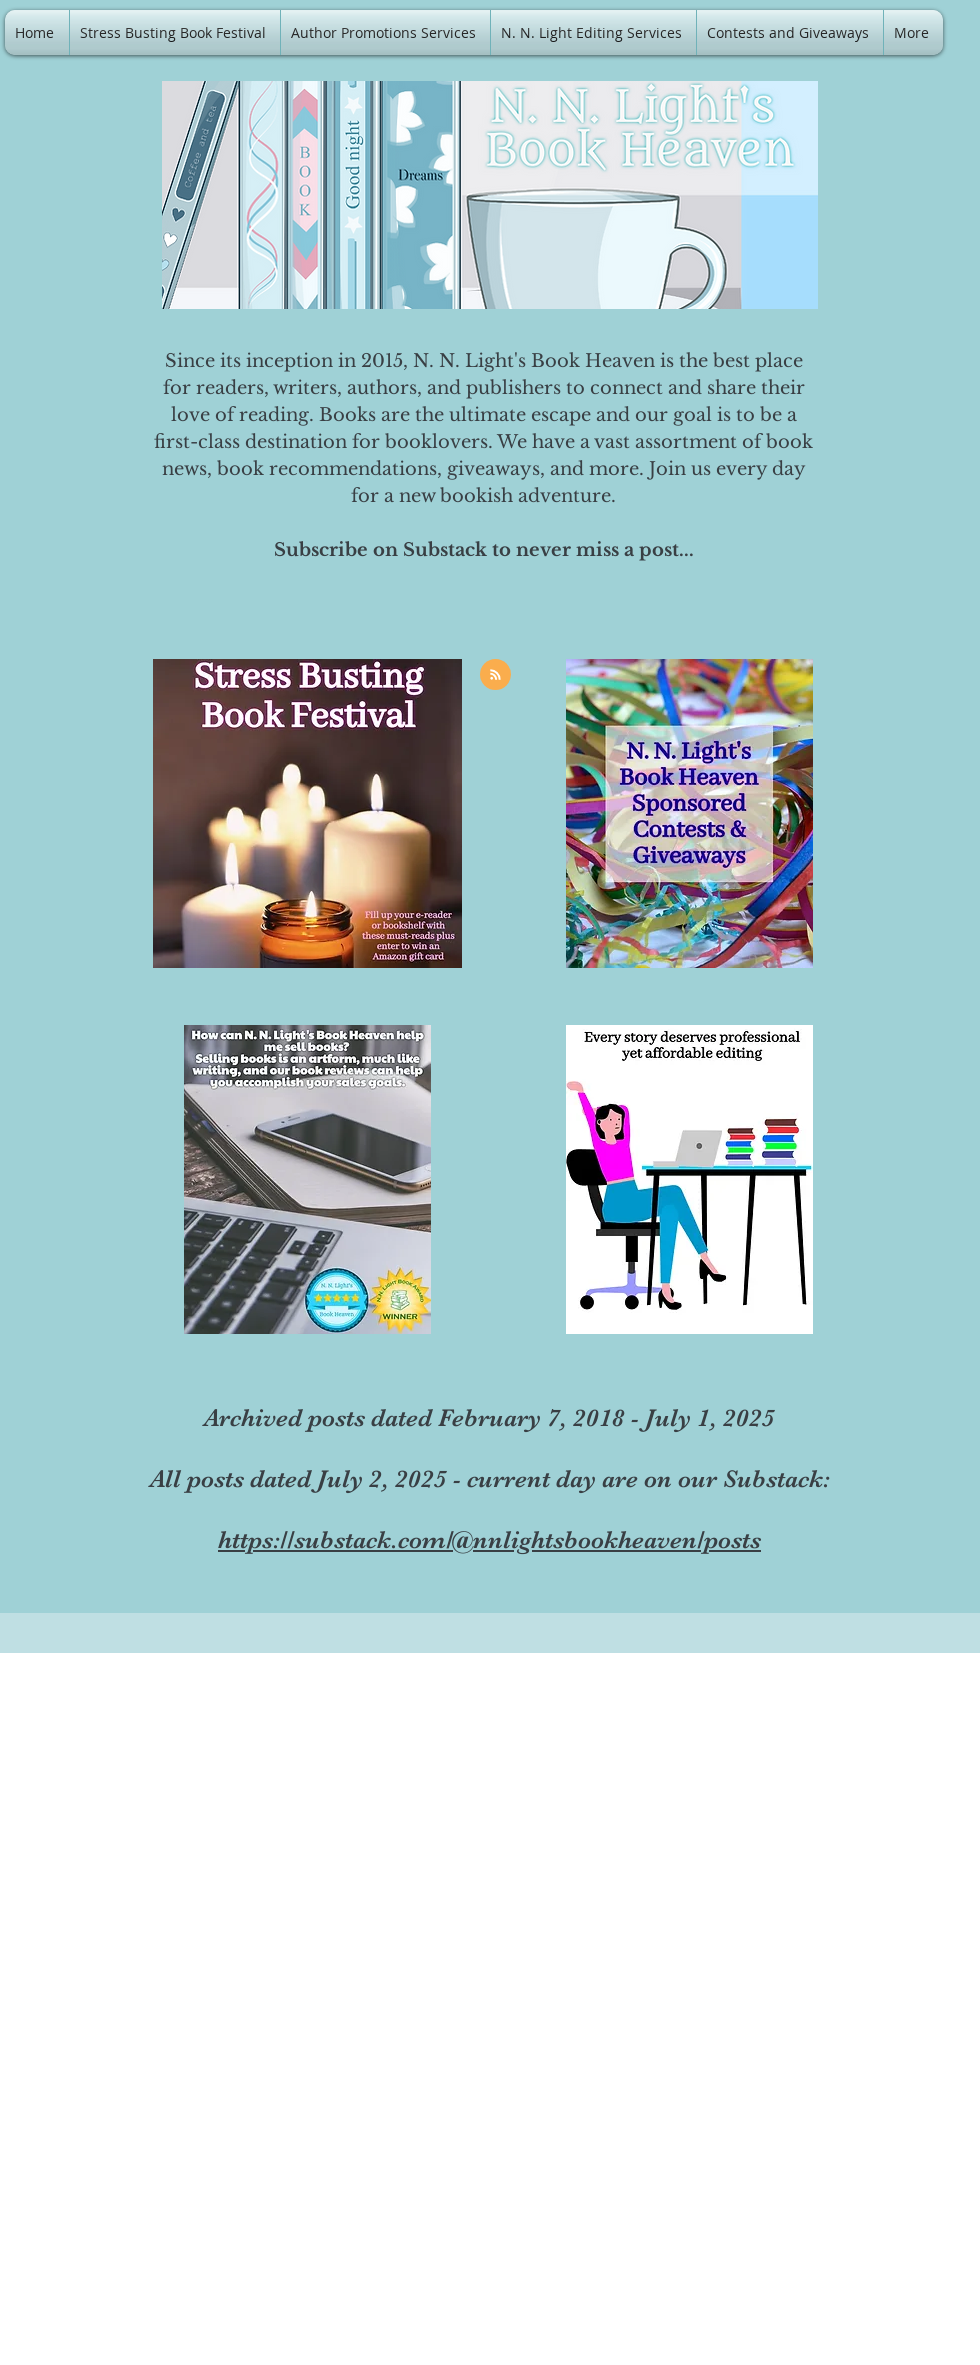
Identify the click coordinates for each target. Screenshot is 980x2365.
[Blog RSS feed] (495, 675)
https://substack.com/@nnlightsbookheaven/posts (489, 1539)
